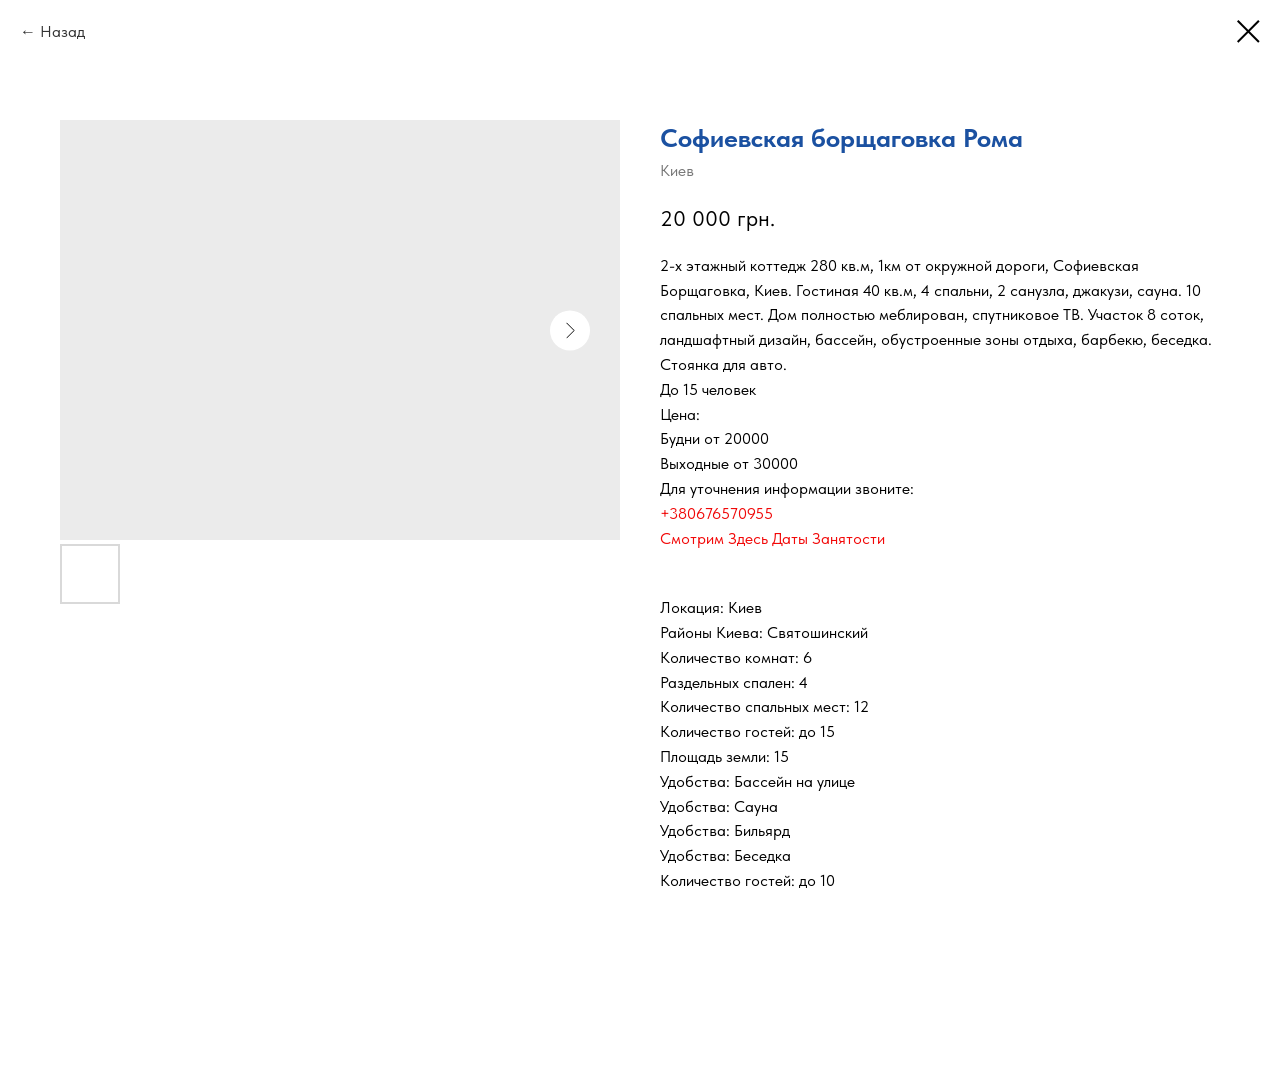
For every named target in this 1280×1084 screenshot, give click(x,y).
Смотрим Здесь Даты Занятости (772, 538)
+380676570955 (716, 513)
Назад (62, 31)
